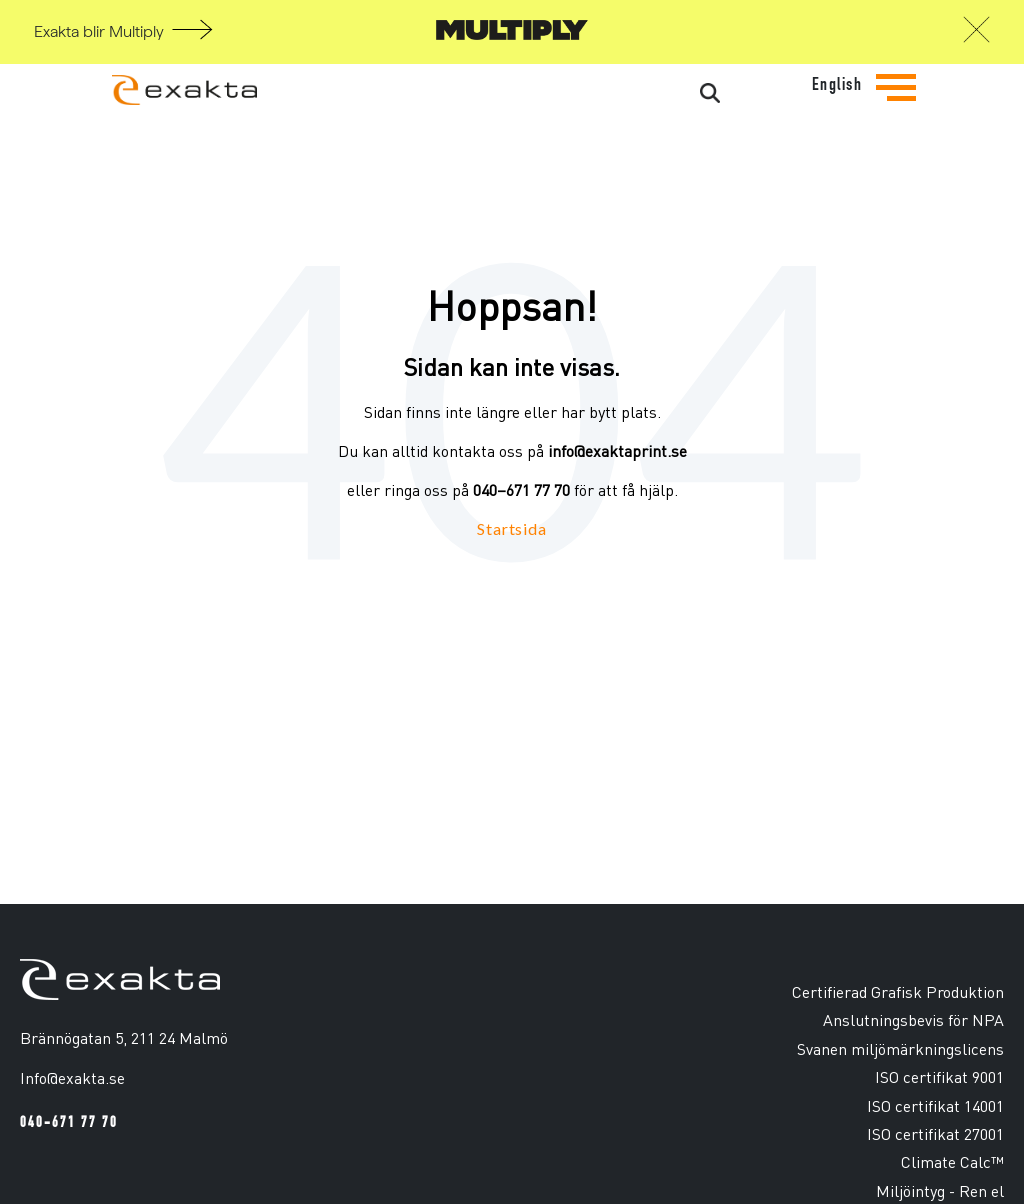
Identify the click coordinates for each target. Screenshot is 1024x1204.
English (837, 84)
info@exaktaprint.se (617, 450)
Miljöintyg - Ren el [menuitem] (940, 1190)
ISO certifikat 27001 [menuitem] (935, 1133)
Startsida (511, 528)
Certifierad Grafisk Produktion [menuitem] (898, 991)
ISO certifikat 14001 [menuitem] (935, 1105)
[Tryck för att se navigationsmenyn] (896, 103)
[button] (976, 35)
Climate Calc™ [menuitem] (952, 1161)
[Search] (634, 94)
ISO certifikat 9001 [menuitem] (939, 1076)
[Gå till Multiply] (512, 34)
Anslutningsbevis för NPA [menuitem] (913, 1019)
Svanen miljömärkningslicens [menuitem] (900, 1048)
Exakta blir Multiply (99, 32)
